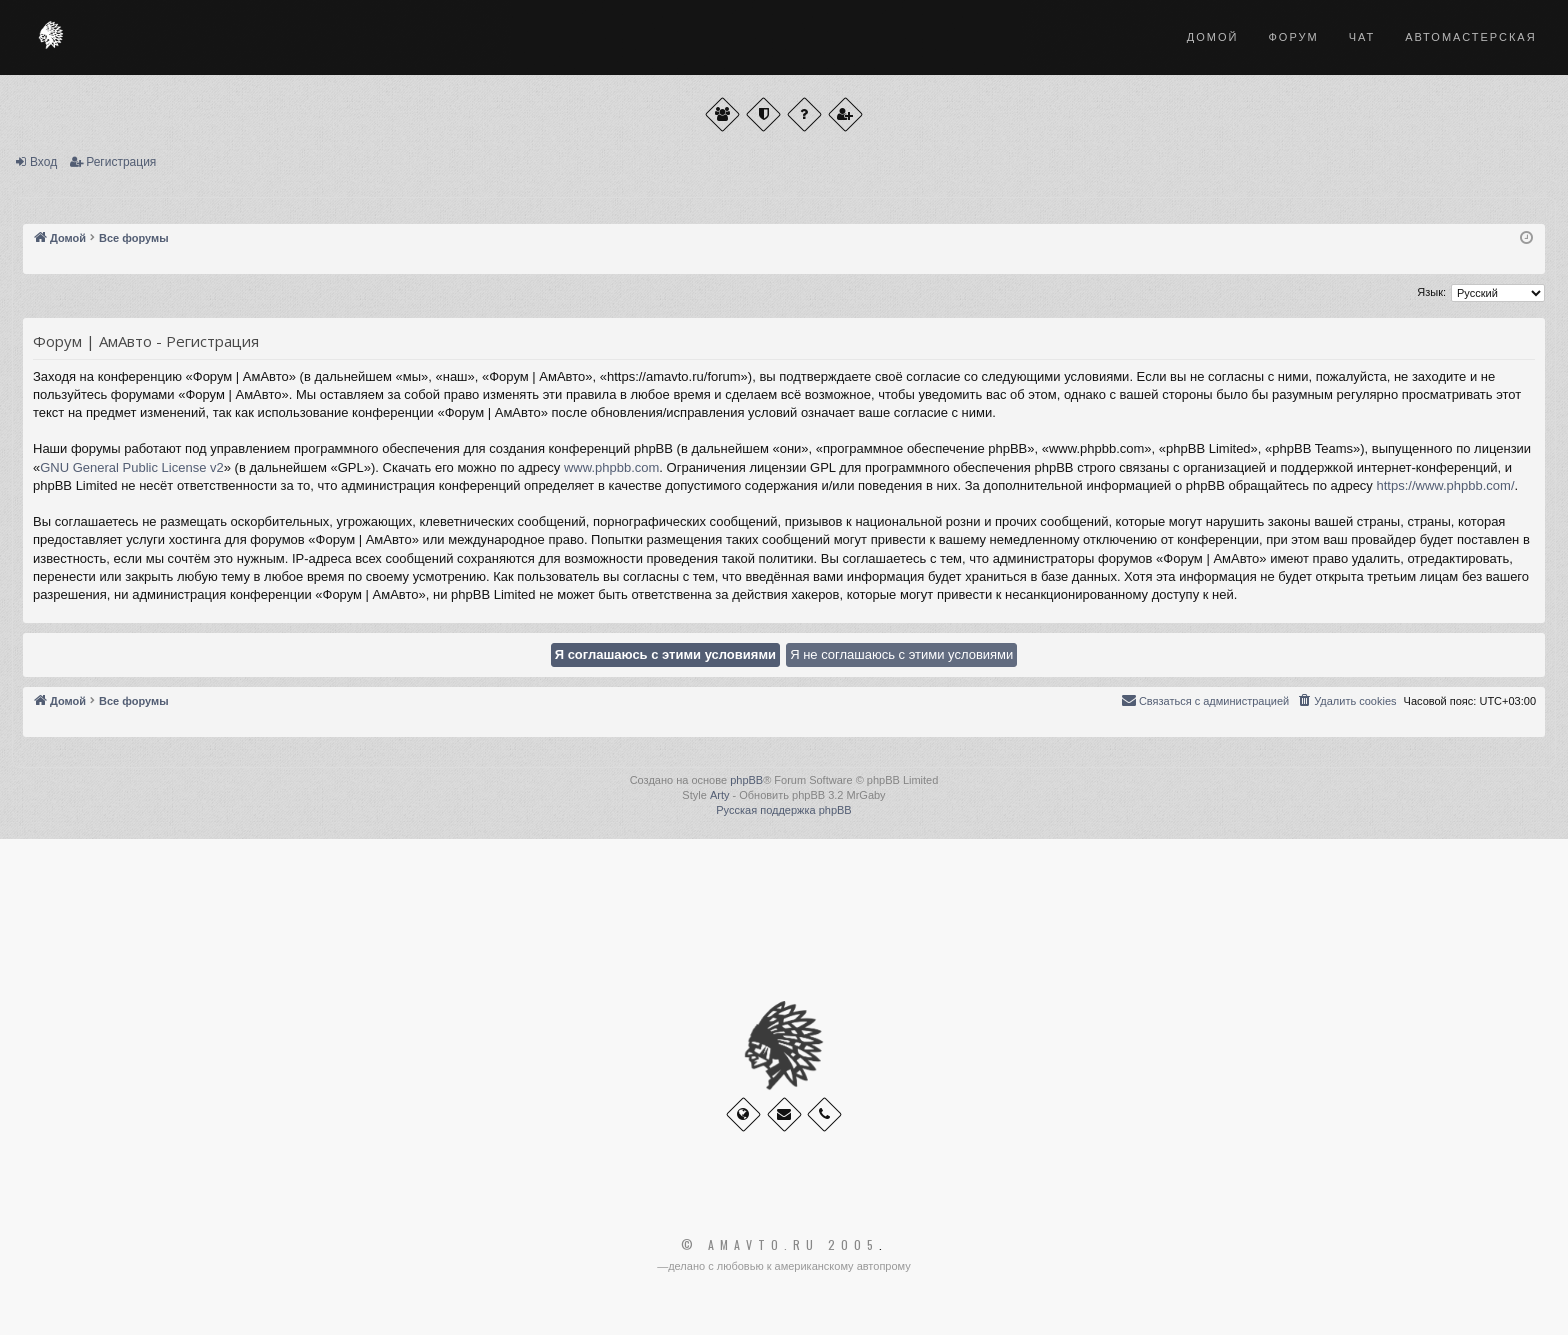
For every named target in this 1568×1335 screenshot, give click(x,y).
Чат (1362, 37)
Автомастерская (1470, 37)
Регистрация (121, 162)
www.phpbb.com (611, 467)
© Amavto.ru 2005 (780, 1245)
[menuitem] (1346, 701)
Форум (1293, 37)
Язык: (1431, 292)
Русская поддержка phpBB (783, 810)
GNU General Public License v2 (132, 467)
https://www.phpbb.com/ (1445, 485)
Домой (1213, 37)
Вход (43, 162)
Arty (720, 795)
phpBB (746, 780)
